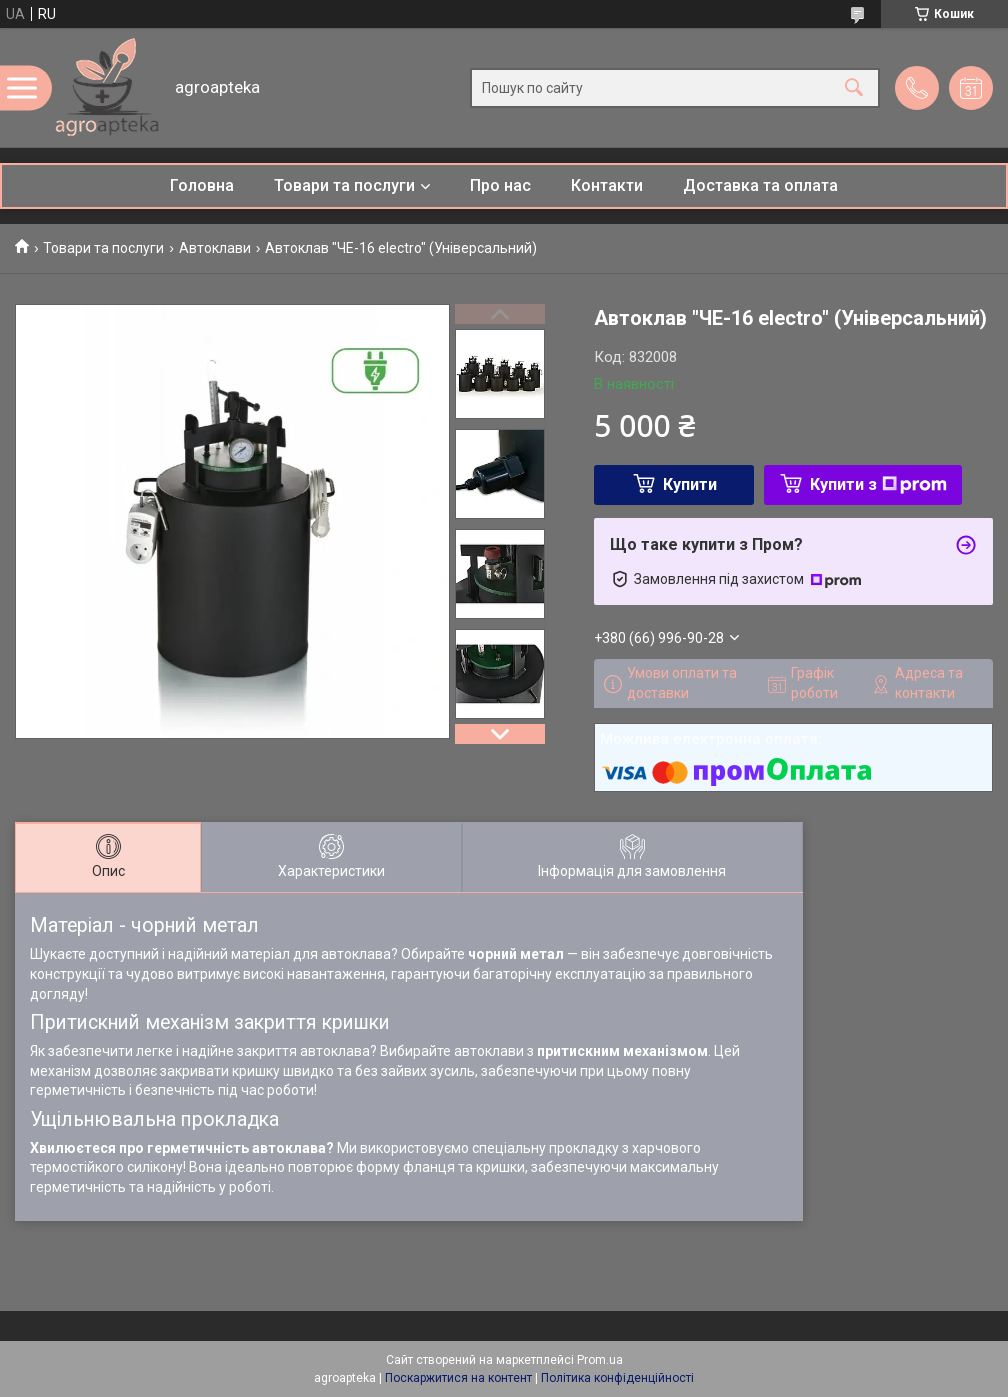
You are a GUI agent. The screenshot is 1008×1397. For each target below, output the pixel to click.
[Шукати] (854, 87)
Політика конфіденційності (617, 1378)
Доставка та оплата (760, 185)
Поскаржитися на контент (458, 1378)
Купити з (878, 484)
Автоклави (215, 248)
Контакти (607, 185)
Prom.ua (600, 1360)
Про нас (500, 185)
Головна (202, 185)
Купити (690, 484)
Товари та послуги (344, 185)
